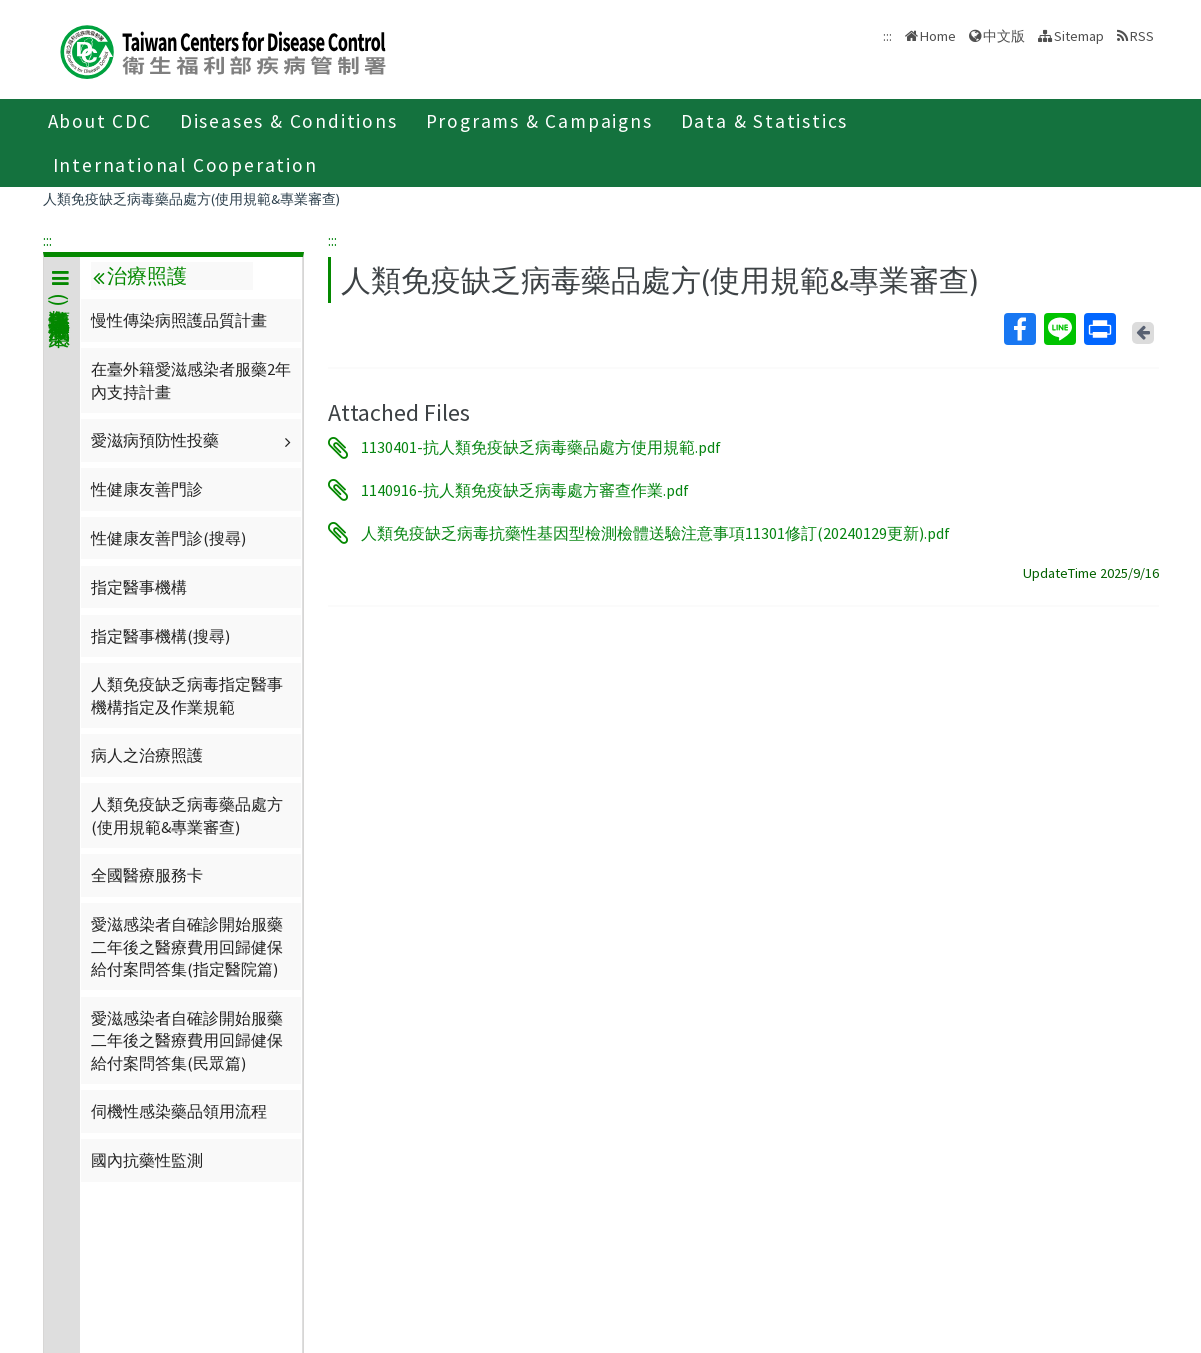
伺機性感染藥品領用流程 (179, 1111)
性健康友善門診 (147, 489)
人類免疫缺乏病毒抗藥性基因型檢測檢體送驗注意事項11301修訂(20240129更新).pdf (655, 533)
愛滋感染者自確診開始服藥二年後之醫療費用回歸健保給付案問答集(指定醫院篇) (187, 946)
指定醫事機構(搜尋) (160, 636)
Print (1099, 329)
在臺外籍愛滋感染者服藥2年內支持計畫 (191, 380)
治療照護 (140, 276)
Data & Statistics (765, 121)
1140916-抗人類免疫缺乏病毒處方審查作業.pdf (525, 490)
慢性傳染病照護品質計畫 (179, 320)
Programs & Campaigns (539, 121)
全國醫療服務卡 (147, 875)
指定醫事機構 (139, 587)
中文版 (1004, 36)
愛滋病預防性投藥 (194, 440)
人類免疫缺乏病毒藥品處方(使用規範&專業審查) (191, 199)
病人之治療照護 (147, 755)
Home (938, 36)
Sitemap (1079, 36)
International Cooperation (185, 165)
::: (47, 240)
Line (1059, 329)
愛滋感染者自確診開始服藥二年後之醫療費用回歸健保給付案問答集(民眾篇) (187, 1040)
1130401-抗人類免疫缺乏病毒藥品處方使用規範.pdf (541, 448)
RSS (1142, 36)
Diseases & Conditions (289, 121)
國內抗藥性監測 (147, 1160)
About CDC (100, 121)
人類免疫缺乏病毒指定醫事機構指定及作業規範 (187, 695)
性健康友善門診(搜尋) (168, 538)
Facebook (1019, 329)
